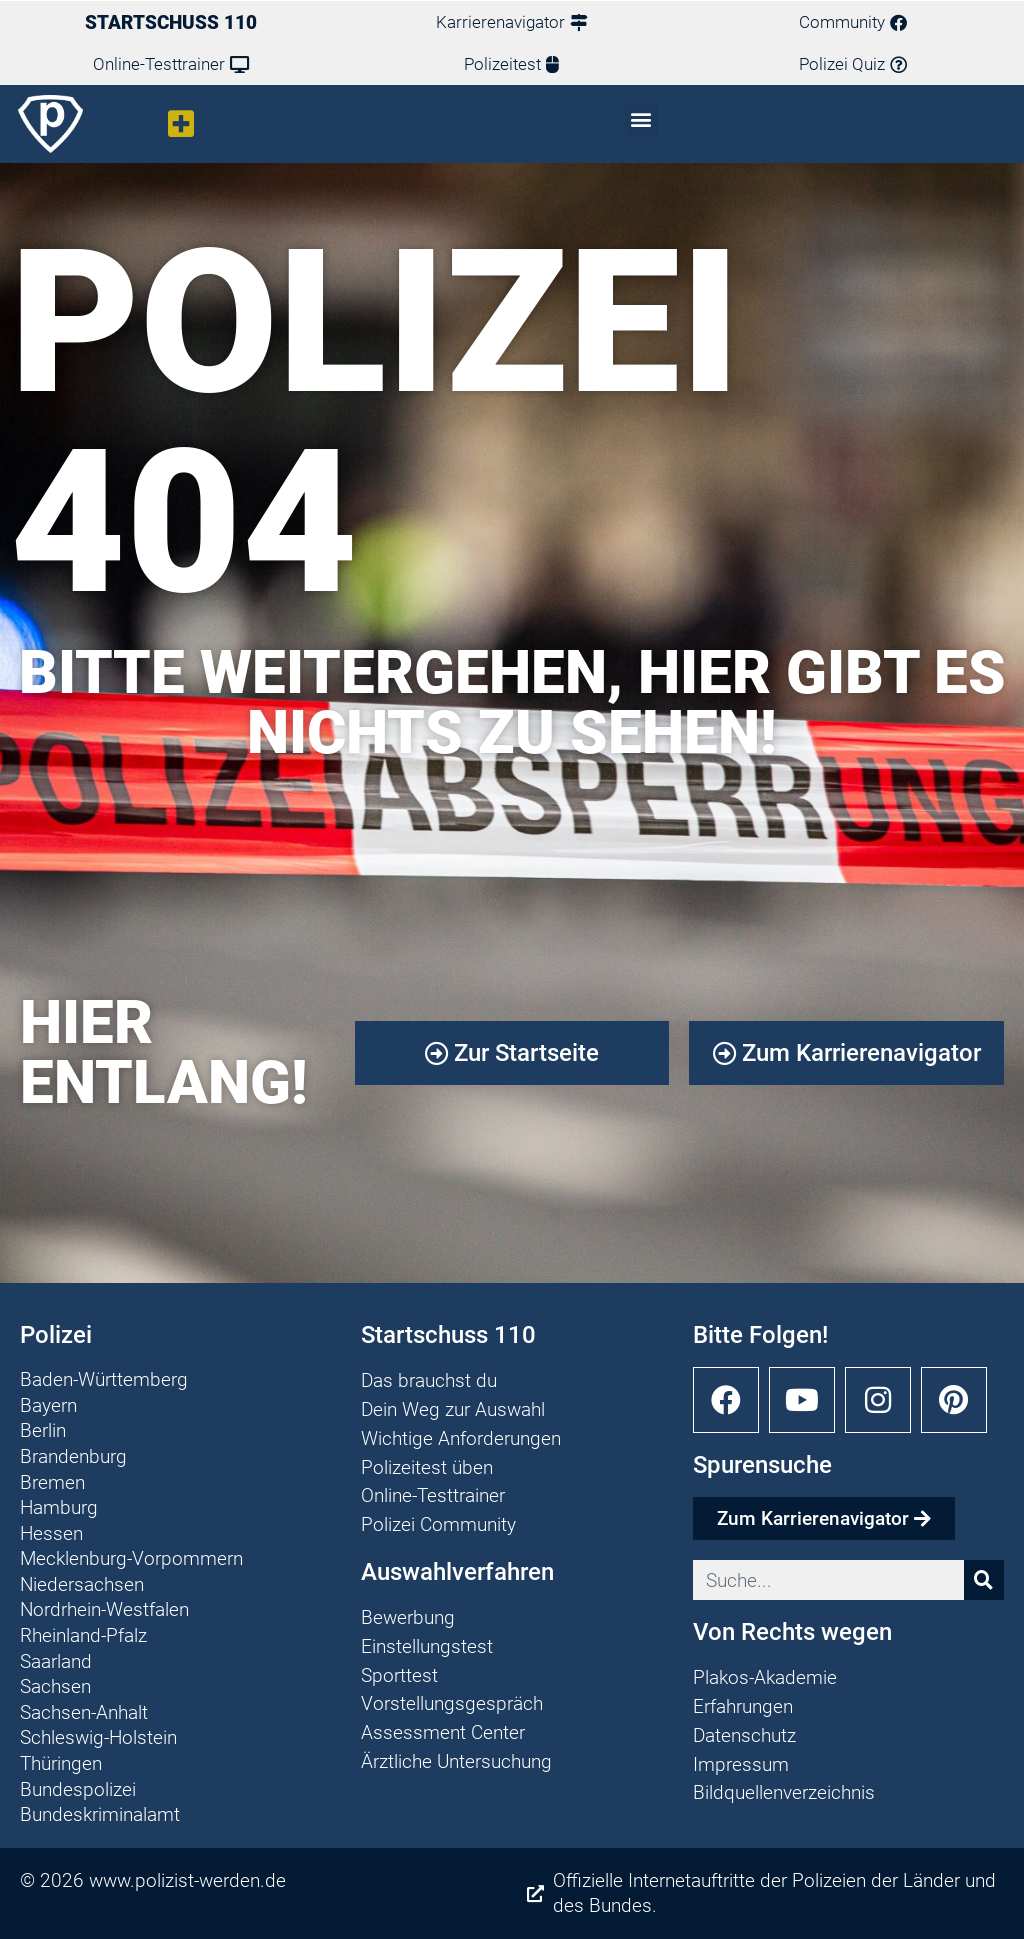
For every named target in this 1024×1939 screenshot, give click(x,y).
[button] (181, 124)
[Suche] (984, 1580)
